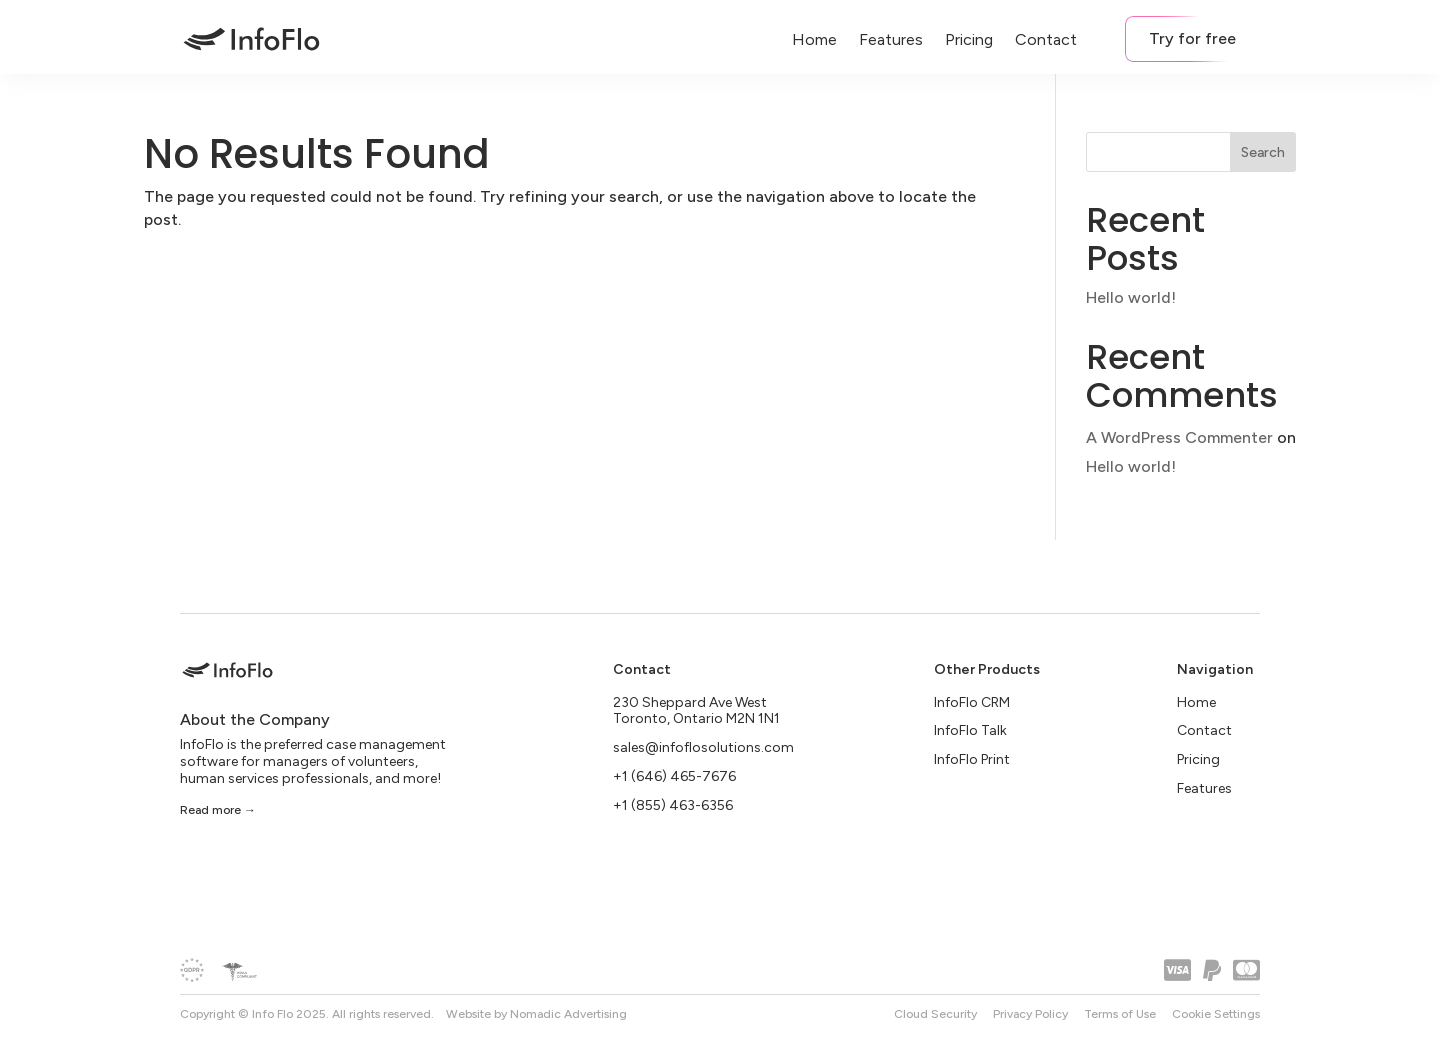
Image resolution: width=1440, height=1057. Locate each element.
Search (1263, 152)
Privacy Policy (1030, 1014)
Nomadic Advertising (568, 1014)
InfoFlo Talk (970, 731)
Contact (1046, 39)
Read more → (218, 811)
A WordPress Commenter (1179, 437)
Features (891, 39)
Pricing (969, 39)
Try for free (1192, 39)
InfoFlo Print (972, 759)
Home (814, 39)
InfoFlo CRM (972, 702)
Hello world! (1131, 297)
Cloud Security (935, 1014)
